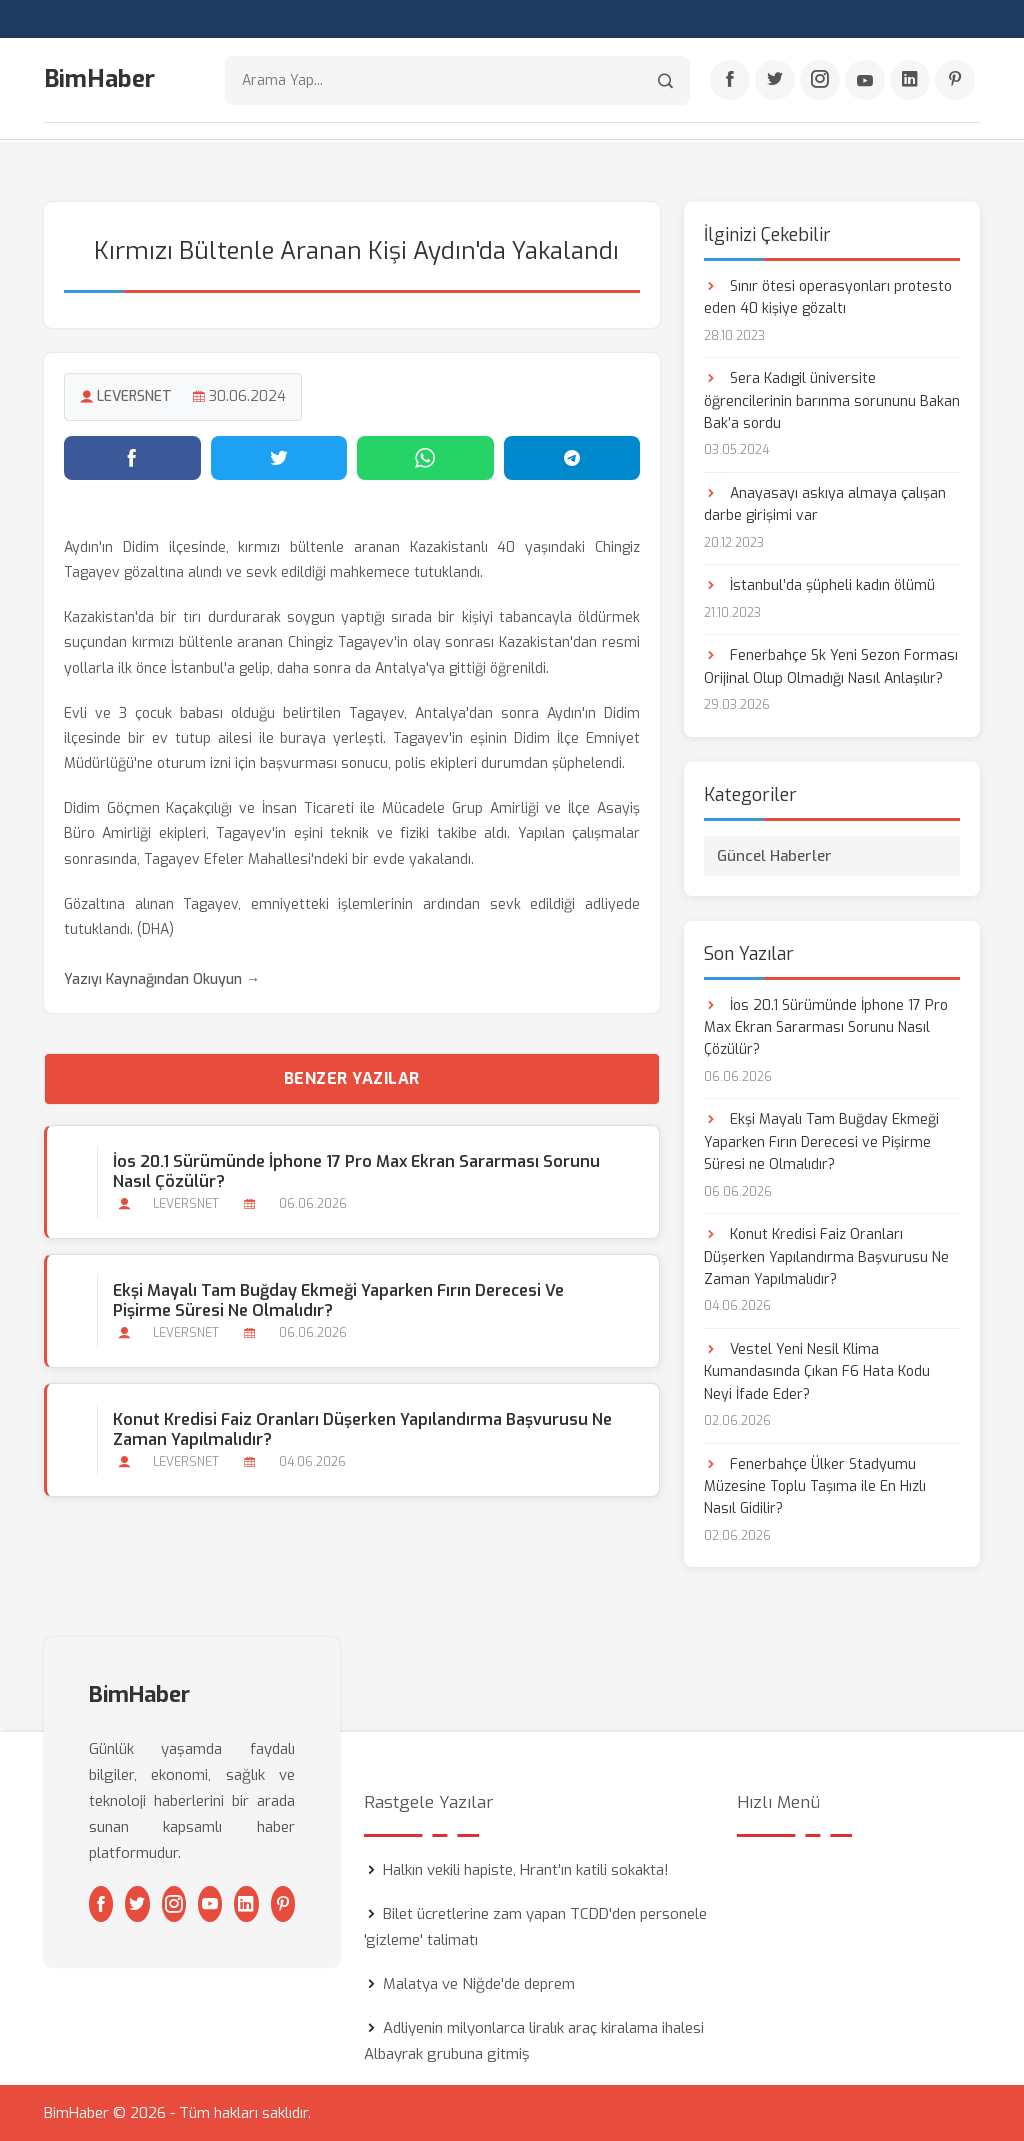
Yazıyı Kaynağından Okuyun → (162, 979)
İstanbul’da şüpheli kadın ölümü (819, 585)
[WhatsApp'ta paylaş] (425, 457)
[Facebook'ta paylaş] (132, 457)
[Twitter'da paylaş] (279, 457)
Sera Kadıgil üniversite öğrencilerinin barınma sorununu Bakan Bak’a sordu (832, 400)
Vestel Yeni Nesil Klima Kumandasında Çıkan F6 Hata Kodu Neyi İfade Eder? (817, 1371)
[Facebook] (730, 81)
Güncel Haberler (774, 855)
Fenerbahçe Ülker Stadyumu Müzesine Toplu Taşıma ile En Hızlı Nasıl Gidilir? (815, 1486)
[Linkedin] (910, 81)
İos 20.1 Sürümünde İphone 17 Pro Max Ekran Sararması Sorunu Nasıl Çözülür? (356, 1171)
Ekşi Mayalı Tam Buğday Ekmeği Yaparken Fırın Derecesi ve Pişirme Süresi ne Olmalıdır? (338, 1300)
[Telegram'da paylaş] (572, 457)
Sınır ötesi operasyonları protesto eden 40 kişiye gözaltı (828, 296)
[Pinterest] (955, 81)
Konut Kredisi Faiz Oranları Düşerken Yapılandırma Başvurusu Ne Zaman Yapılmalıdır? (362, 1429)
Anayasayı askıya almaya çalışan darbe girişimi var (825, 503)
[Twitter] (775, 81)
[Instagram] (820, 81)
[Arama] (665, 80)
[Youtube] (865, 81)
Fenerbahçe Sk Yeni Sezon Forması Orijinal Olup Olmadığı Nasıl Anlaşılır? (831, 666)
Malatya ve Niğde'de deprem (479, 1984)
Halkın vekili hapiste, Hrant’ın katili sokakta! (526, 1870)
